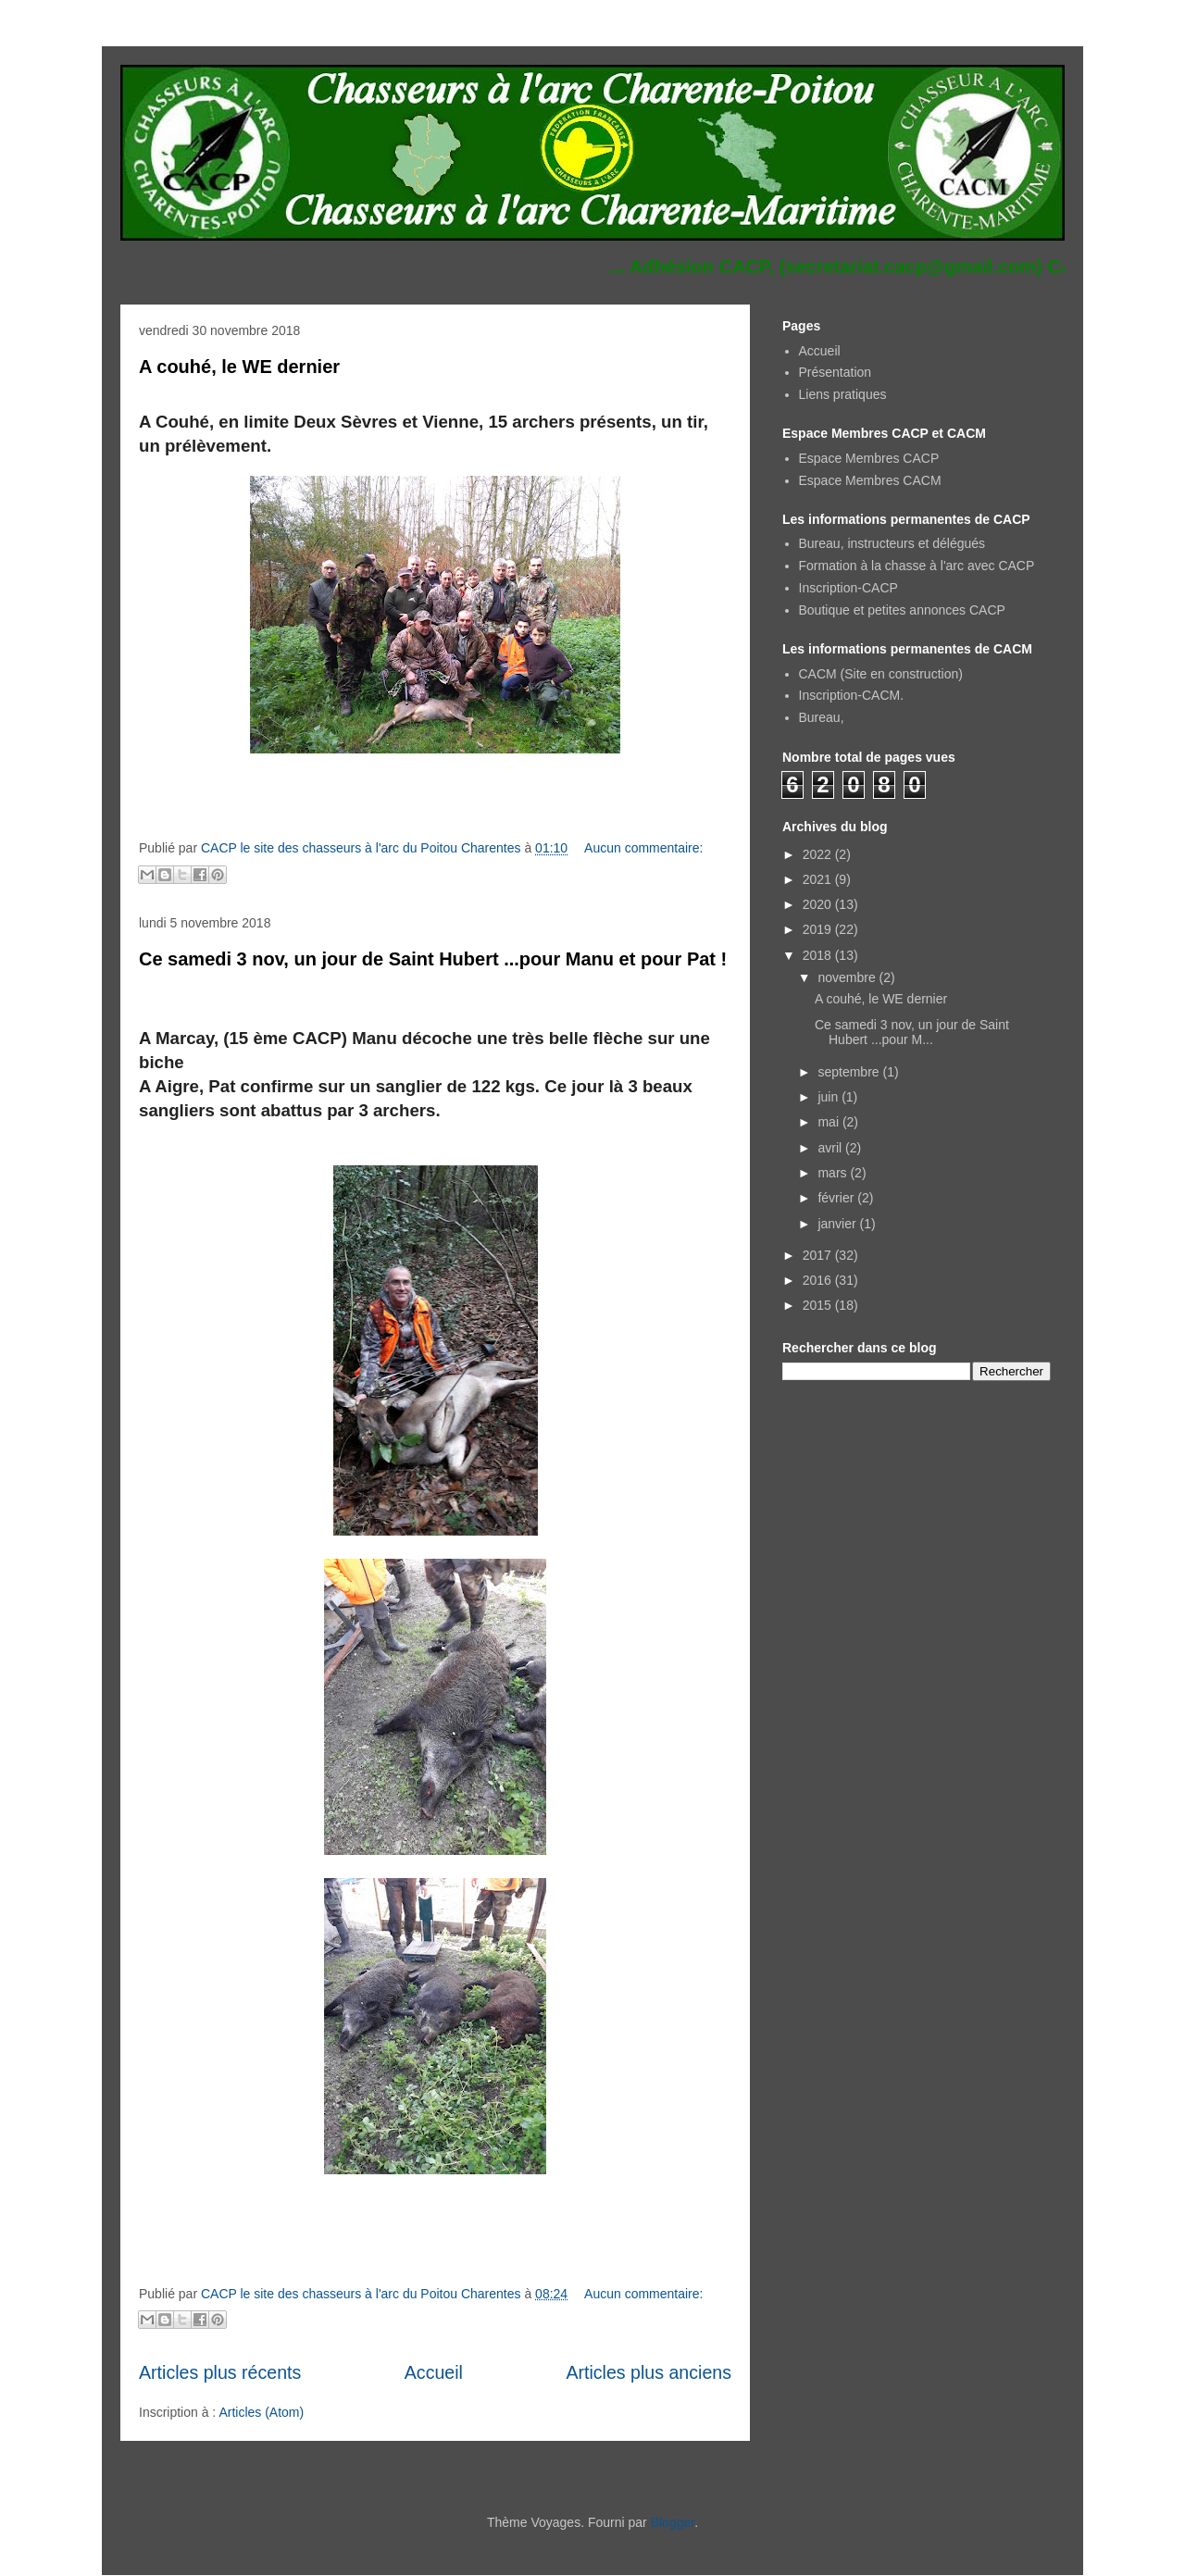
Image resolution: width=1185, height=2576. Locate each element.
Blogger (672, 2522)
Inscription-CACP (848, 587)
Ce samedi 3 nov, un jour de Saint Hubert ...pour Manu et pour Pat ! (433, 959)
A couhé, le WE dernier (239, 366)
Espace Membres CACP (869, 458)
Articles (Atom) (261, 2412)
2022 (819, 854)
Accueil (434, 2372)
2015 (819, 1305)
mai (829, 1121)
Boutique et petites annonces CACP (902, 610)
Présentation (835, 372)
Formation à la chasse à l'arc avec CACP (917, 565)
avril (831, 1147)
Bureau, (821, 717)
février (837, 1197)
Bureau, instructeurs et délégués (892, 543)
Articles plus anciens (648, 2372)
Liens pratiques (843, 394)
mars (833, 1172)
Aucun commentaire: (643, 847)
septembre (849, 1071)
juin (829, 1096)
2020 (819, 904)
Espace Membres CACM (870, 480)
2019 (819, 929)
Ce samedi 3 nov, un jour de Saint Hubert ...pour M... (912, 1032)
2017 (819, 1255)
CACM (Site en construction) (881, 673)
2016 (819, 1280)
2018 (819, 955)
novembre (848, 977)
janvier (838, 1223)
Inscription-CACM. (851, 695)
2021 (819, 879)
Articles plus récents (220, 2372)
